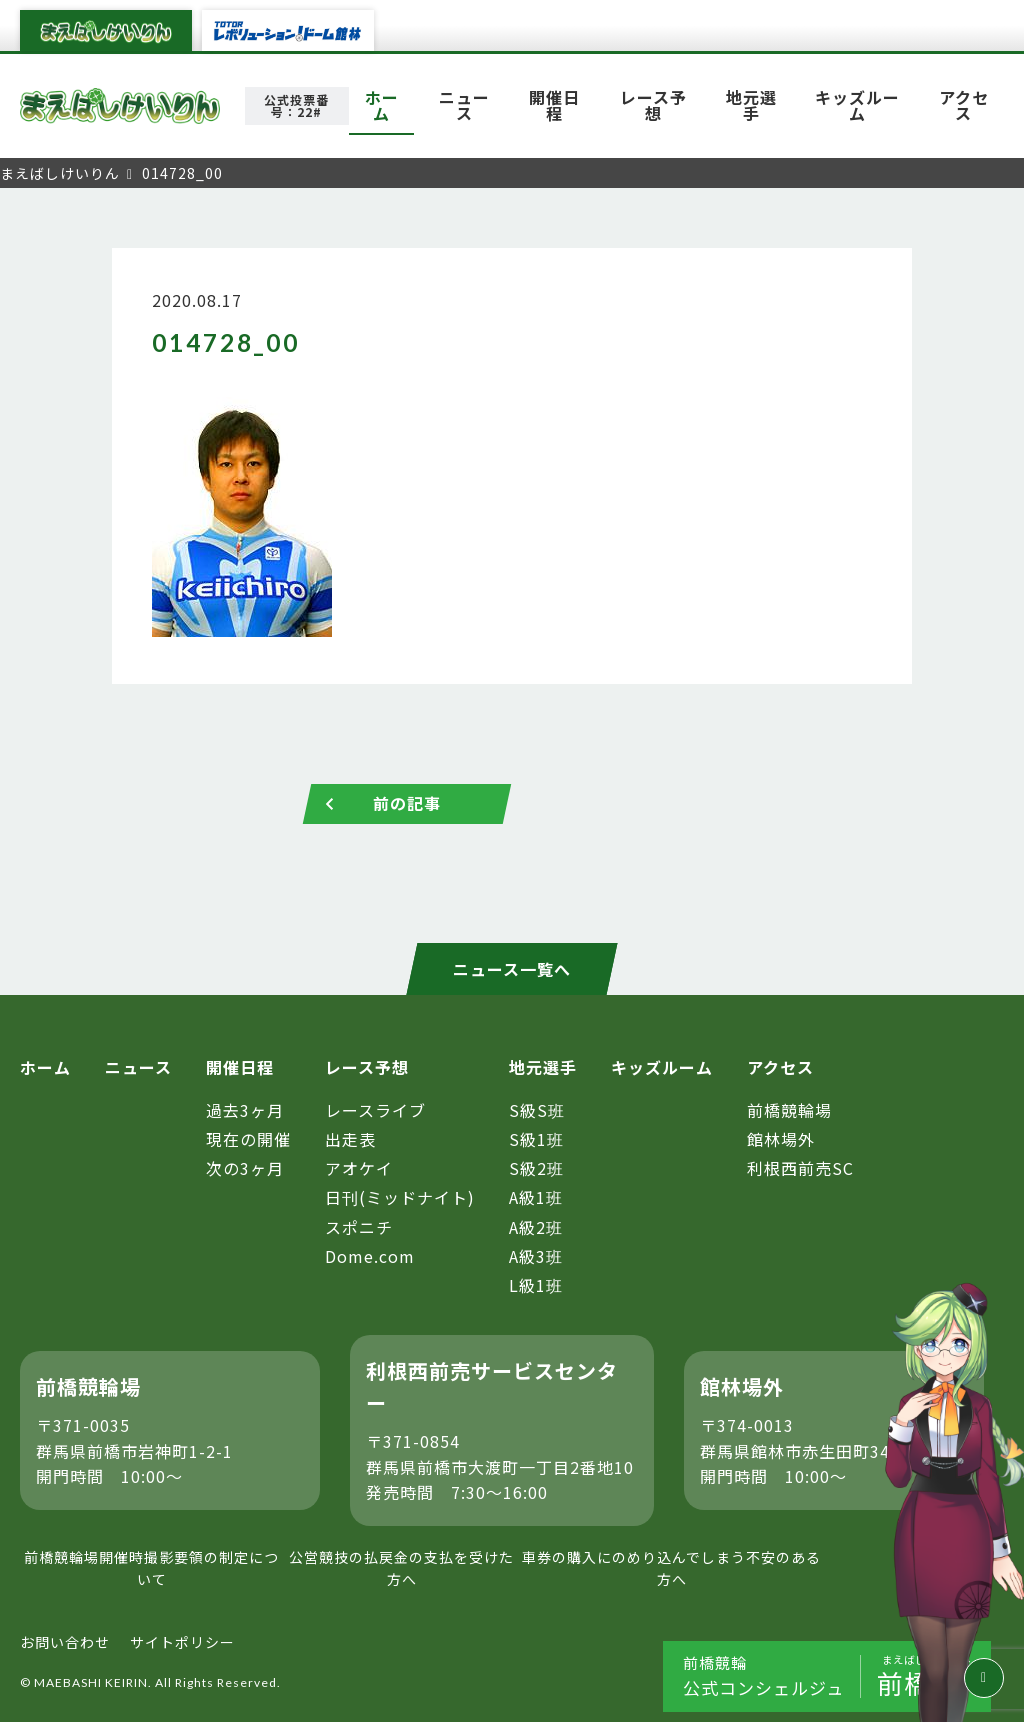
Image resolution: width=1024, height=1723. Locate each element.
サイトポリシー (182, 1642)
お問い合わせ (65, 1642)
